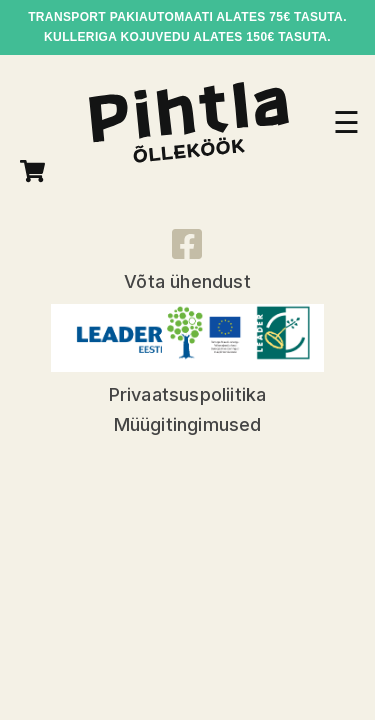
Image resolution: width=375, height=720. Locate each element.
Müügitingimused (188, 424)
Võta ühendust (187, 281)
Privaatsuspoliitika (188, 394)
